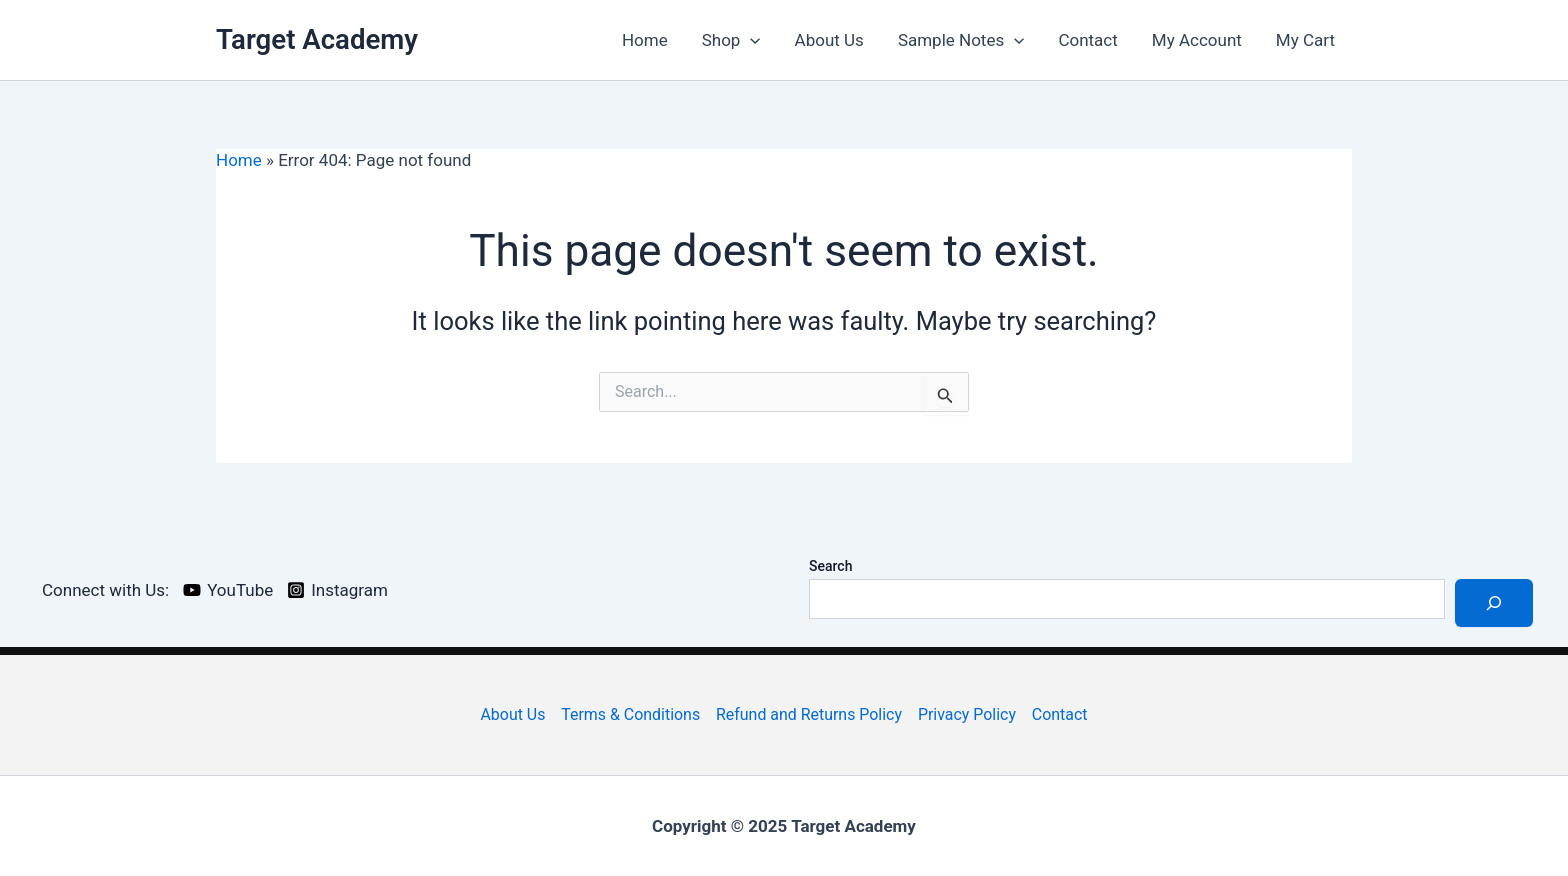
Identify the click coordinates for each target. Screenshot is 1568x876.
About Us (829, 40)
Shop (731, 40)
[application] (750, 40)
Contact (1087, 40)
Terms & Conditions (630, 714)
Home (645, 40)
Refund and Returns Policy (809, 714)
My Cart (1305, 40)
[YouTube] (228, 590)
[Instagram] (337, 590)
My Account (1197, 40)
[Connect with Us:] (102, 590)
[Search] (1494, 603)
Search (830, 566)
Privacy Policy (967, 714)
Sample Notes (961, 40)
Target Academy (317, 39)
